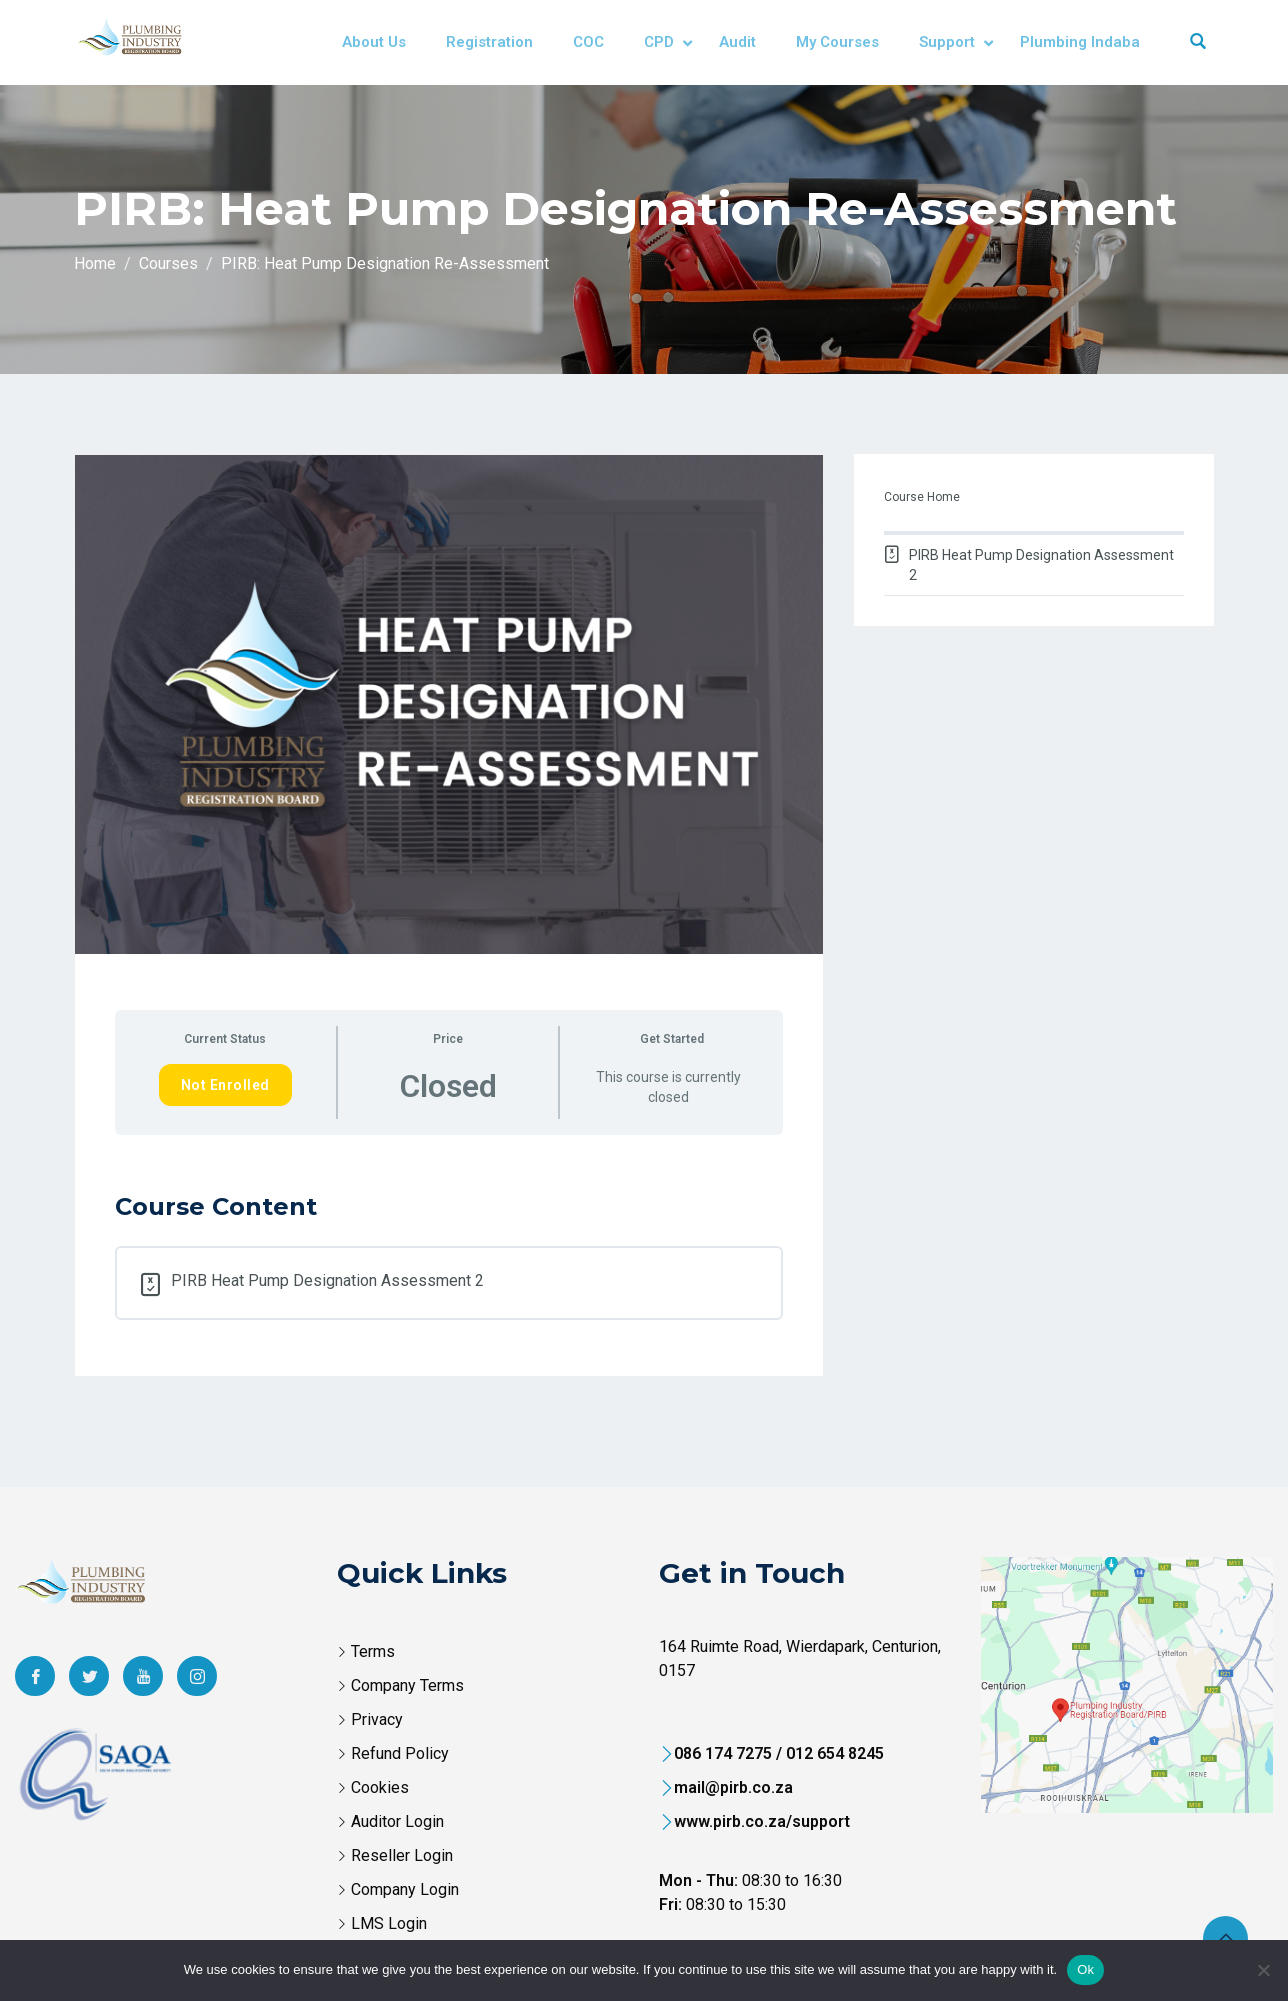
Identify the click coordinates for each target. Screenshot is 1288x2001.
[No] (1263, 1970)
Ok (1085, 1969)
